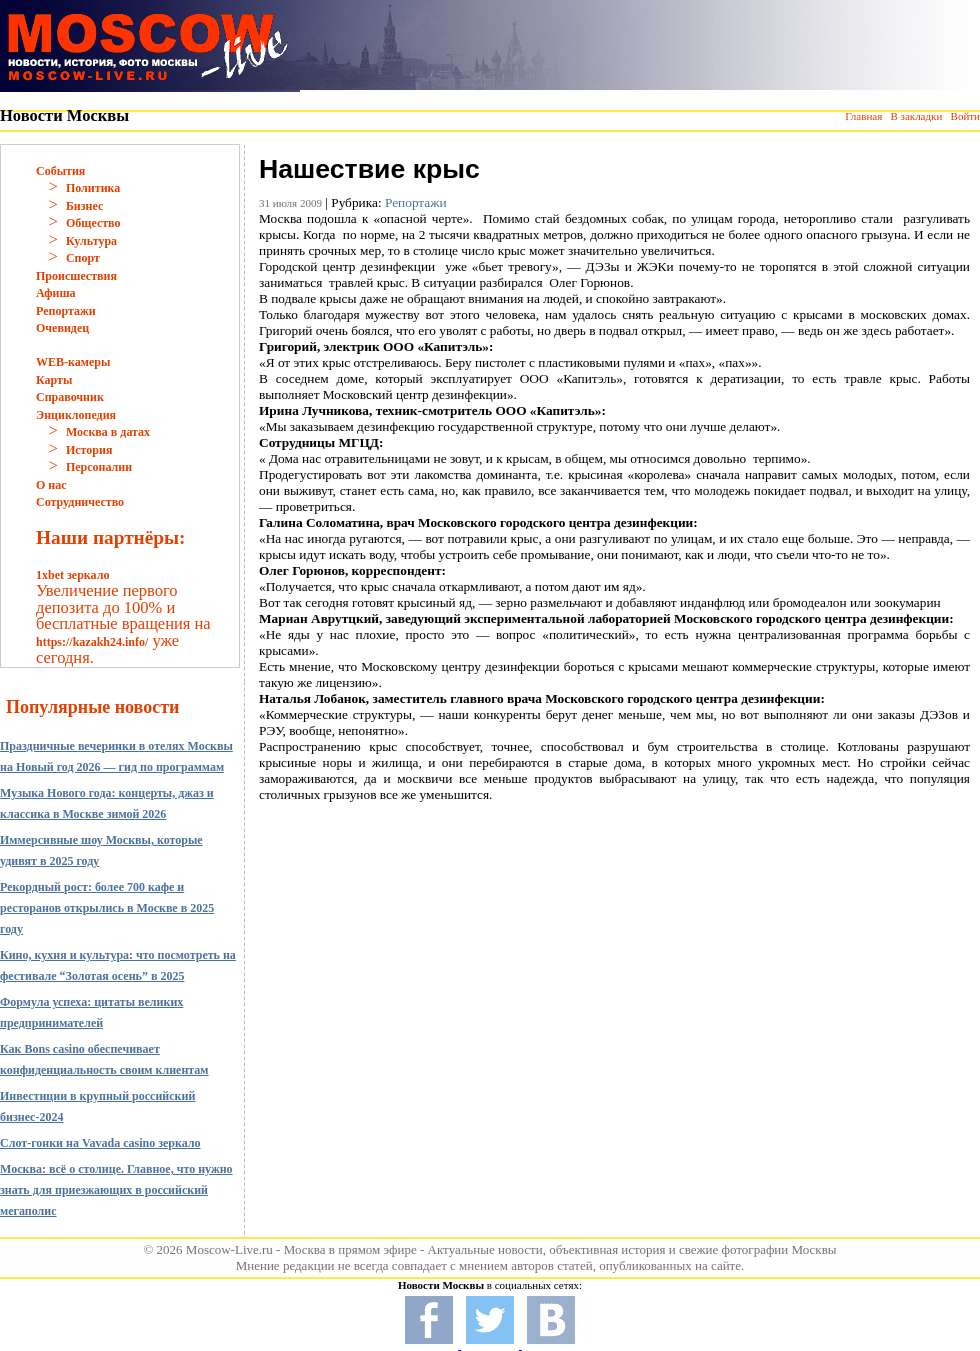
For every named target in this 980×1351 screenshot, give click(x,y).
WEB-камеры (73, 362)
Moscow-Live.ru (229, 1249)
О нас (51, 485)
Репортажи (66, 311)
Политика (93, 188)
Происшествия (76, 276)
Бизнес (84, 206)
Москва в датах (108, 432)
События (60, 171)
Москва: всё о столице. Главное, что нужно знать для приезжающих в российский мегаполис (116, 1190)
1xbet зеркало (72, 575)
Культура (91, 241)
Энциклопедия (76, 415)
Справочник (70, 397)
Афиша (56, 293)
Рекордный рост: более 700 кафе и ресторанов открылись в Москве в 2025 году (107, 908)
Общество (93, 223)
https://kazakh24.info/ (92, 642)
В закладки (916, 116)
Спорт (83, 258)
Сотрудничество (80, 502)
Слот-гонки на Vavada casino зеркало (100, 1143)
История (89, 450)
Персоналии (99, 467)
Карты (54, 380)
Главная (863, 116)
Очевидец (62, 328)
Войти (965, 116)
